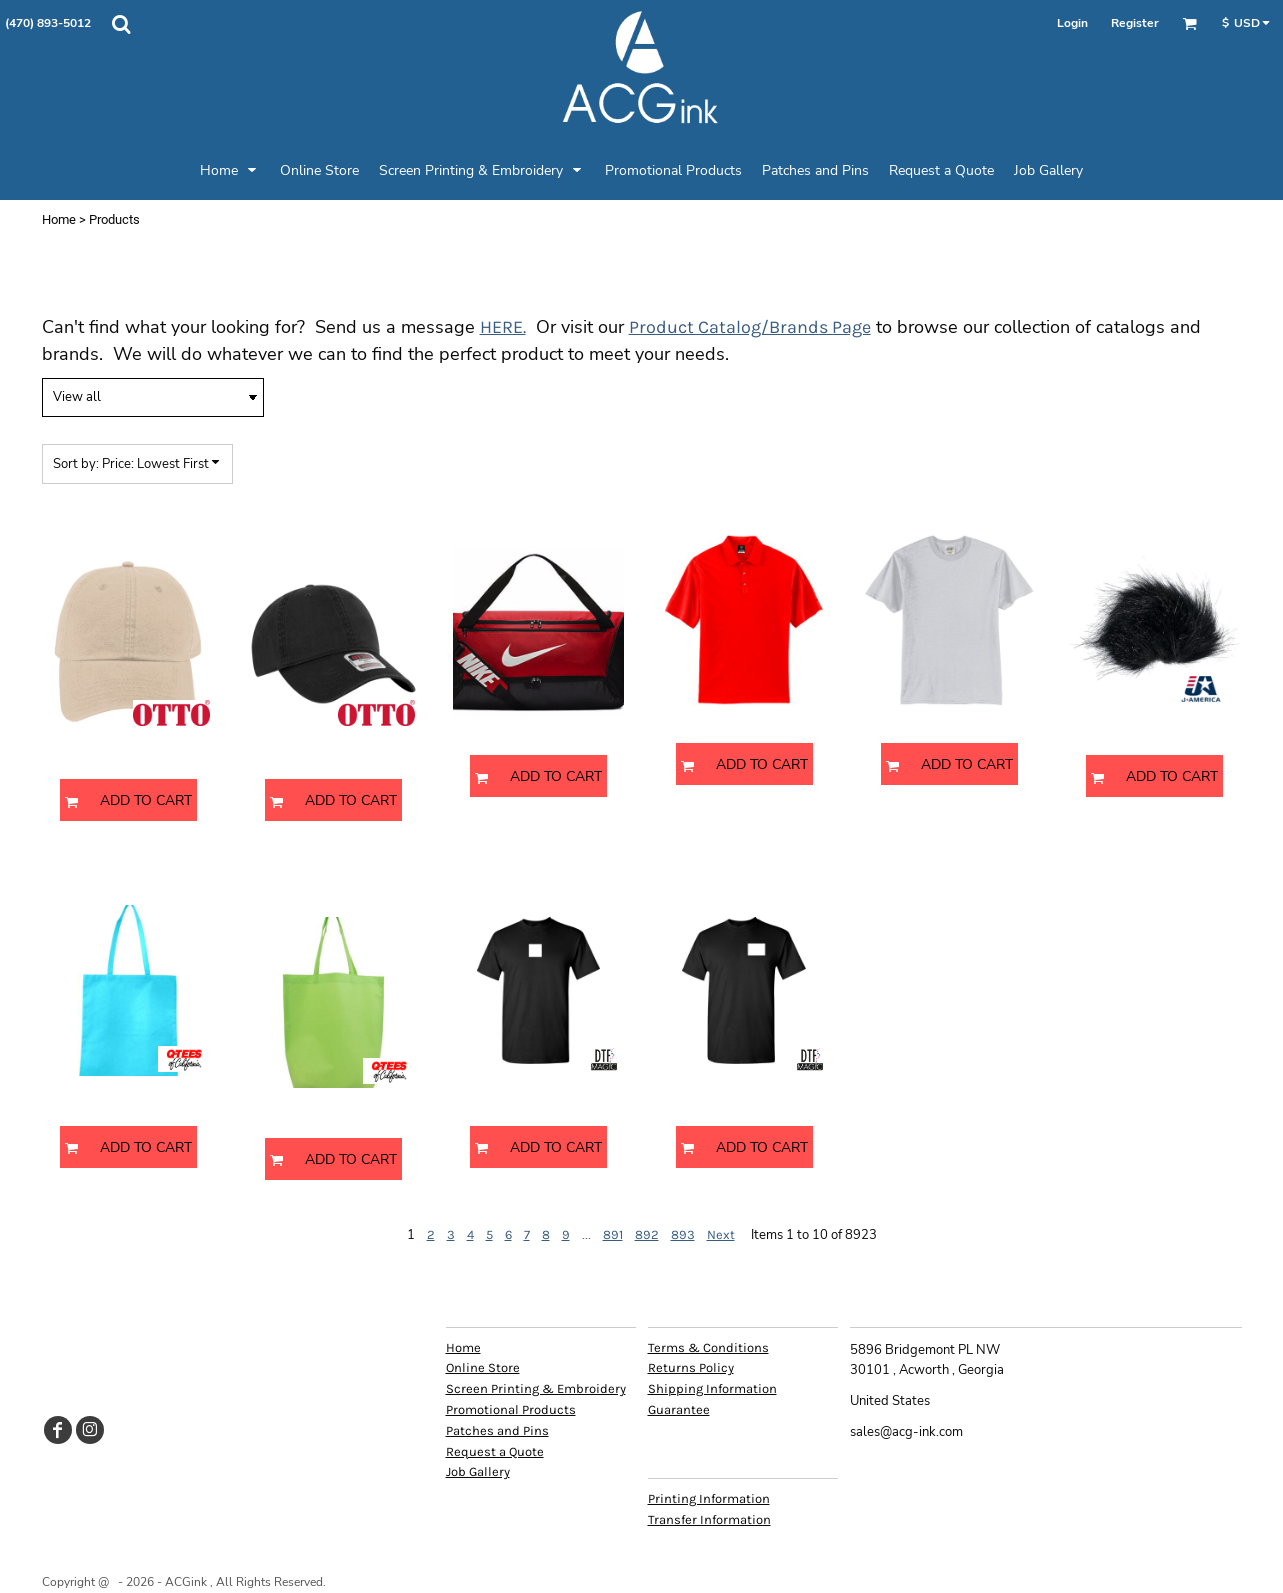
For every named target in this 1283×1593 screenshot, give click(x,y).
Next (721, 1234)
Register (1135, 23)
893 (683, 1234)
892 (647, 1234)
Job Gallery (478, 1471)
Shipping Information (712, 1388)
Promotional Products (511, 1409)
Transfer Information (709, 1519)
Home (59, 219)
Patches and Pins (497, 1430)
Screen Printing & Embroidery (536, 1388)
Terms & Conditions (708, 1347)
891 (613, 1234)
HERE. (503, 327)
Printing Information (709, 1498)
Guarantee (679, 1409)
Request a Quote (495, 1451)
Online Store (483, 1367)
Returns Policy (691, 1367)
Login (1072, 23)
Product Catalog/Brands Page (750, 327)
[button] (121, 24)
